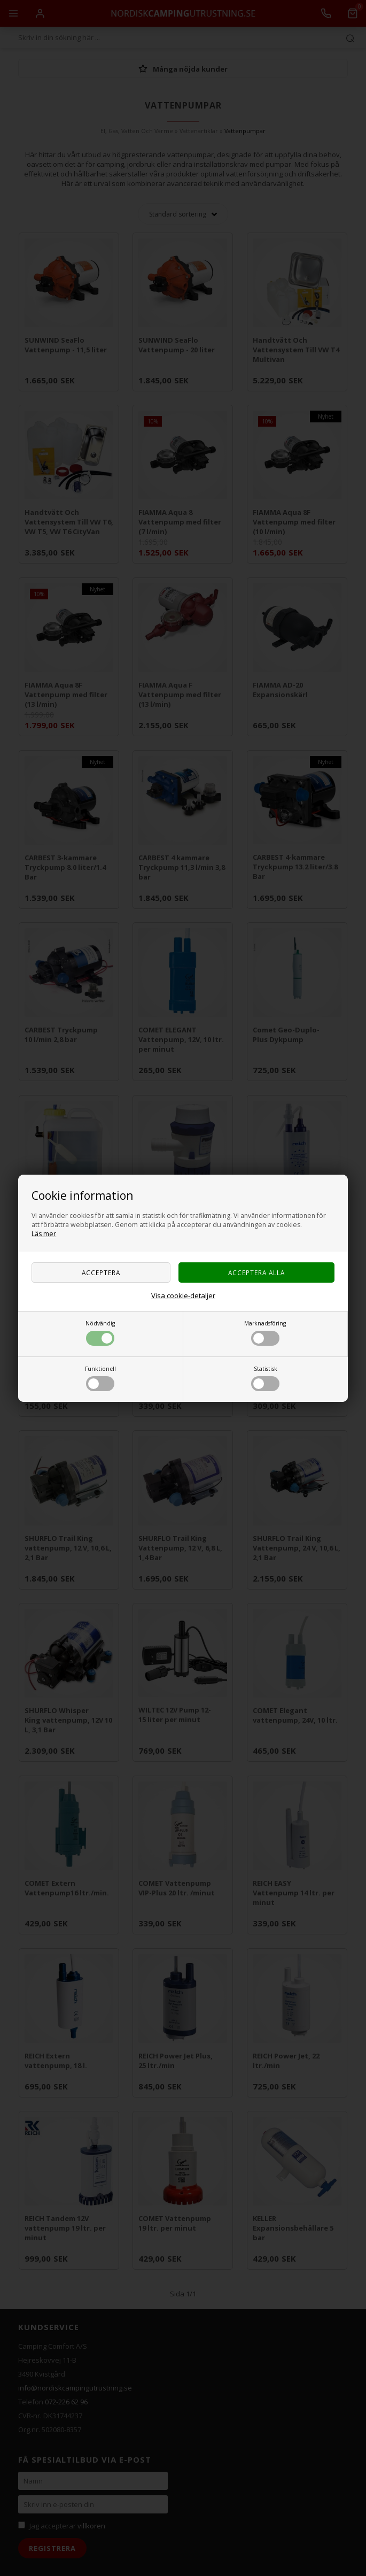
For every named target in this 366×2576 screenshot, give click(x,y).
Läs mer (44, 1233)
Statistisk (265, 1378)
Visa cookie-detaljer (183, 1295)
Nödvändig (100, 1333)
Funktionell (100, 1378)
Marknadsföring (265, 1333)
